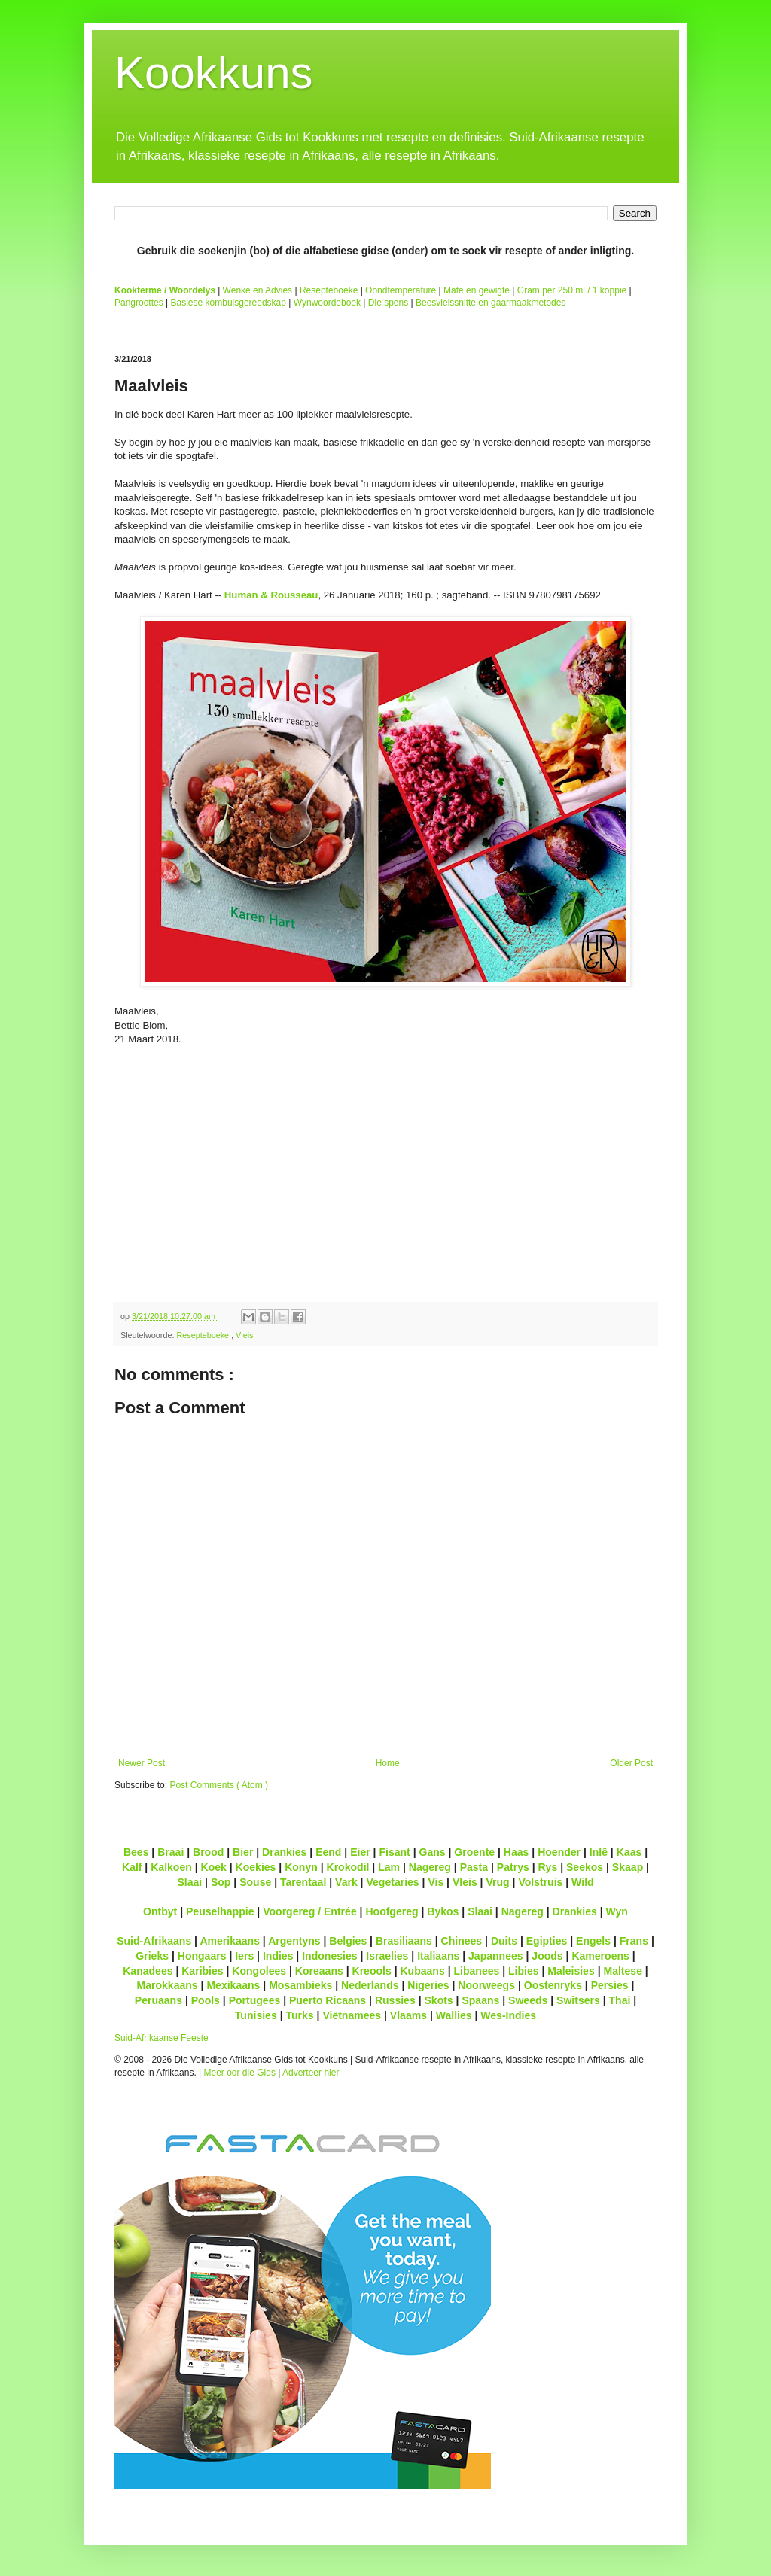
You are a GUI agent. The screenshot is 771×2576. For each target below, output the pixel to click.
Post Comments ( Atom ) (218, 1785)
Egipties (547, 1941)
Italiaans (438, 1956)
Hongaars (202, 1956)
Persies (610, 1985)
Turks (299, 2015)
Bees (136, 1852)
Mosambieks (300, 1985)
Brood (208, 1852)
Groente (474, 1852)
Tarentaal (303, 1882)
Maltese (622, 1971)
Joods (547, 1956)
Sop (221, 1882)
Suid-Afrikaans (154, 1941)
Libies (523, 1971)
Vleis (244, 1335)
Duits (504, 1941)
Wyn (617, 1911)
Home (388, 1763)
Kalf (132, 1867)
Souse (255, 1882)
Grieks (152, 1956)
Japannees (495, 1956)
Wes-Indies (508, 2015)
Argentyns (294, 1941)
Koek (214, 1867)
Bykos (443, 1911)
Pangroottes (138, 302)
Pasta (474, 1867)
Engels (593, 1941)
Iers (244, 1956)
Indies (278, 1956)
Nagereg (430, 1867)
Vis (435, 1882)
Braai (170, 1852)
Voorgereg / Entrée (310, 1911)
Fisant (394, 1852)
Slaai (189, 1882)
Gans (432, 1852)
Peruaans (158, 2000)
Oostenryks (553, 1985)
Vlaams (408, 2015)
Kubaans (422, 1971)
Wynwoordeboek (327, 302)
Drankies (284, 1852)
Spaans (480, 2000)
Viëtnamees (351, 2015)
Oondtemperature (400, 290)
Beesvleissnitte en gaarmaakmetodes (490, 302)
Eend (328, 1852)
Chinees (462, 1941)
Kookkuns (213, 72)
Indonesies (329, 1956)
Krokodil (348, 1867)
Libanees (476, 1971)
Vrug (497, 1882)
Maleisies (570, 1971)
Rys (547, 1867)
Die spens (388, 302)
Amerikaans (230, 1941)
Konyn (301, 1867)
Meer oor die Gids (240, 2072)
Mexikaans (233, 1985)
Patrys (513, 1867)
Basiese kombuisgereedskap (228, 302)
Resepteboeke (329, 290)
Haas (516, 1852)
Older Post (631, 1763)
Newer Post (141, 1763)
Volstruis (540, 1882)
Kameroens (600, 1956)
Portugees (255, 2000)
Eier (360, 1852)
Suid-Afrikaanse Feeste (161, 2038)
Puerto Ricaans (327, 2000)
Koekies (256, 1867)
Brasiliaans (404, 1941)
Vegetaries (392, 1882)
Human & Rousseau (271, 595)
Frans (634, 1941)
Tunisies (256, 2015)
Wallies (454, 2015)
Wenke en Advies (258, 290)
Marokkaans (167, 1985)
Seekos (584, 1867)
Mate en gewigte (476, 290)
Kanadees (147, 1971)
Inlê (599, 1852)
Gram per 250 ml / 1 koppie (571, 290)
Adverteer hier (310, 2072)
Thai (620, 2000)
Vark (346, 1882)
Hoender (559, 1852)
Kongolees (259, 1971)
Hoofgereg (391, 1911)
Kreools (372, 1971)
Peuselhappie (220, 1911)
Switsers (578, 2000)
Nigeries (428, 1985)
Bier (243, 1852)
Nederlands (369, 1985)
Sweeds (527, 2000)
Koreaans (319, 1971)
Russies (395, 2000)
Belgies (348, 1941)
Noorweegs (486, 1985)
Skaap (627, 1867)
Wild (582, 1882)
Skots (438, 2000)
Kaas (629, 1852)
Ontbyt (160, 1911)
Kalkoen (171, 1867)
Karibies (202, 1971)
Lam (389, 1867)
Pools (205, 2000)
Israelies (387, 1956)
